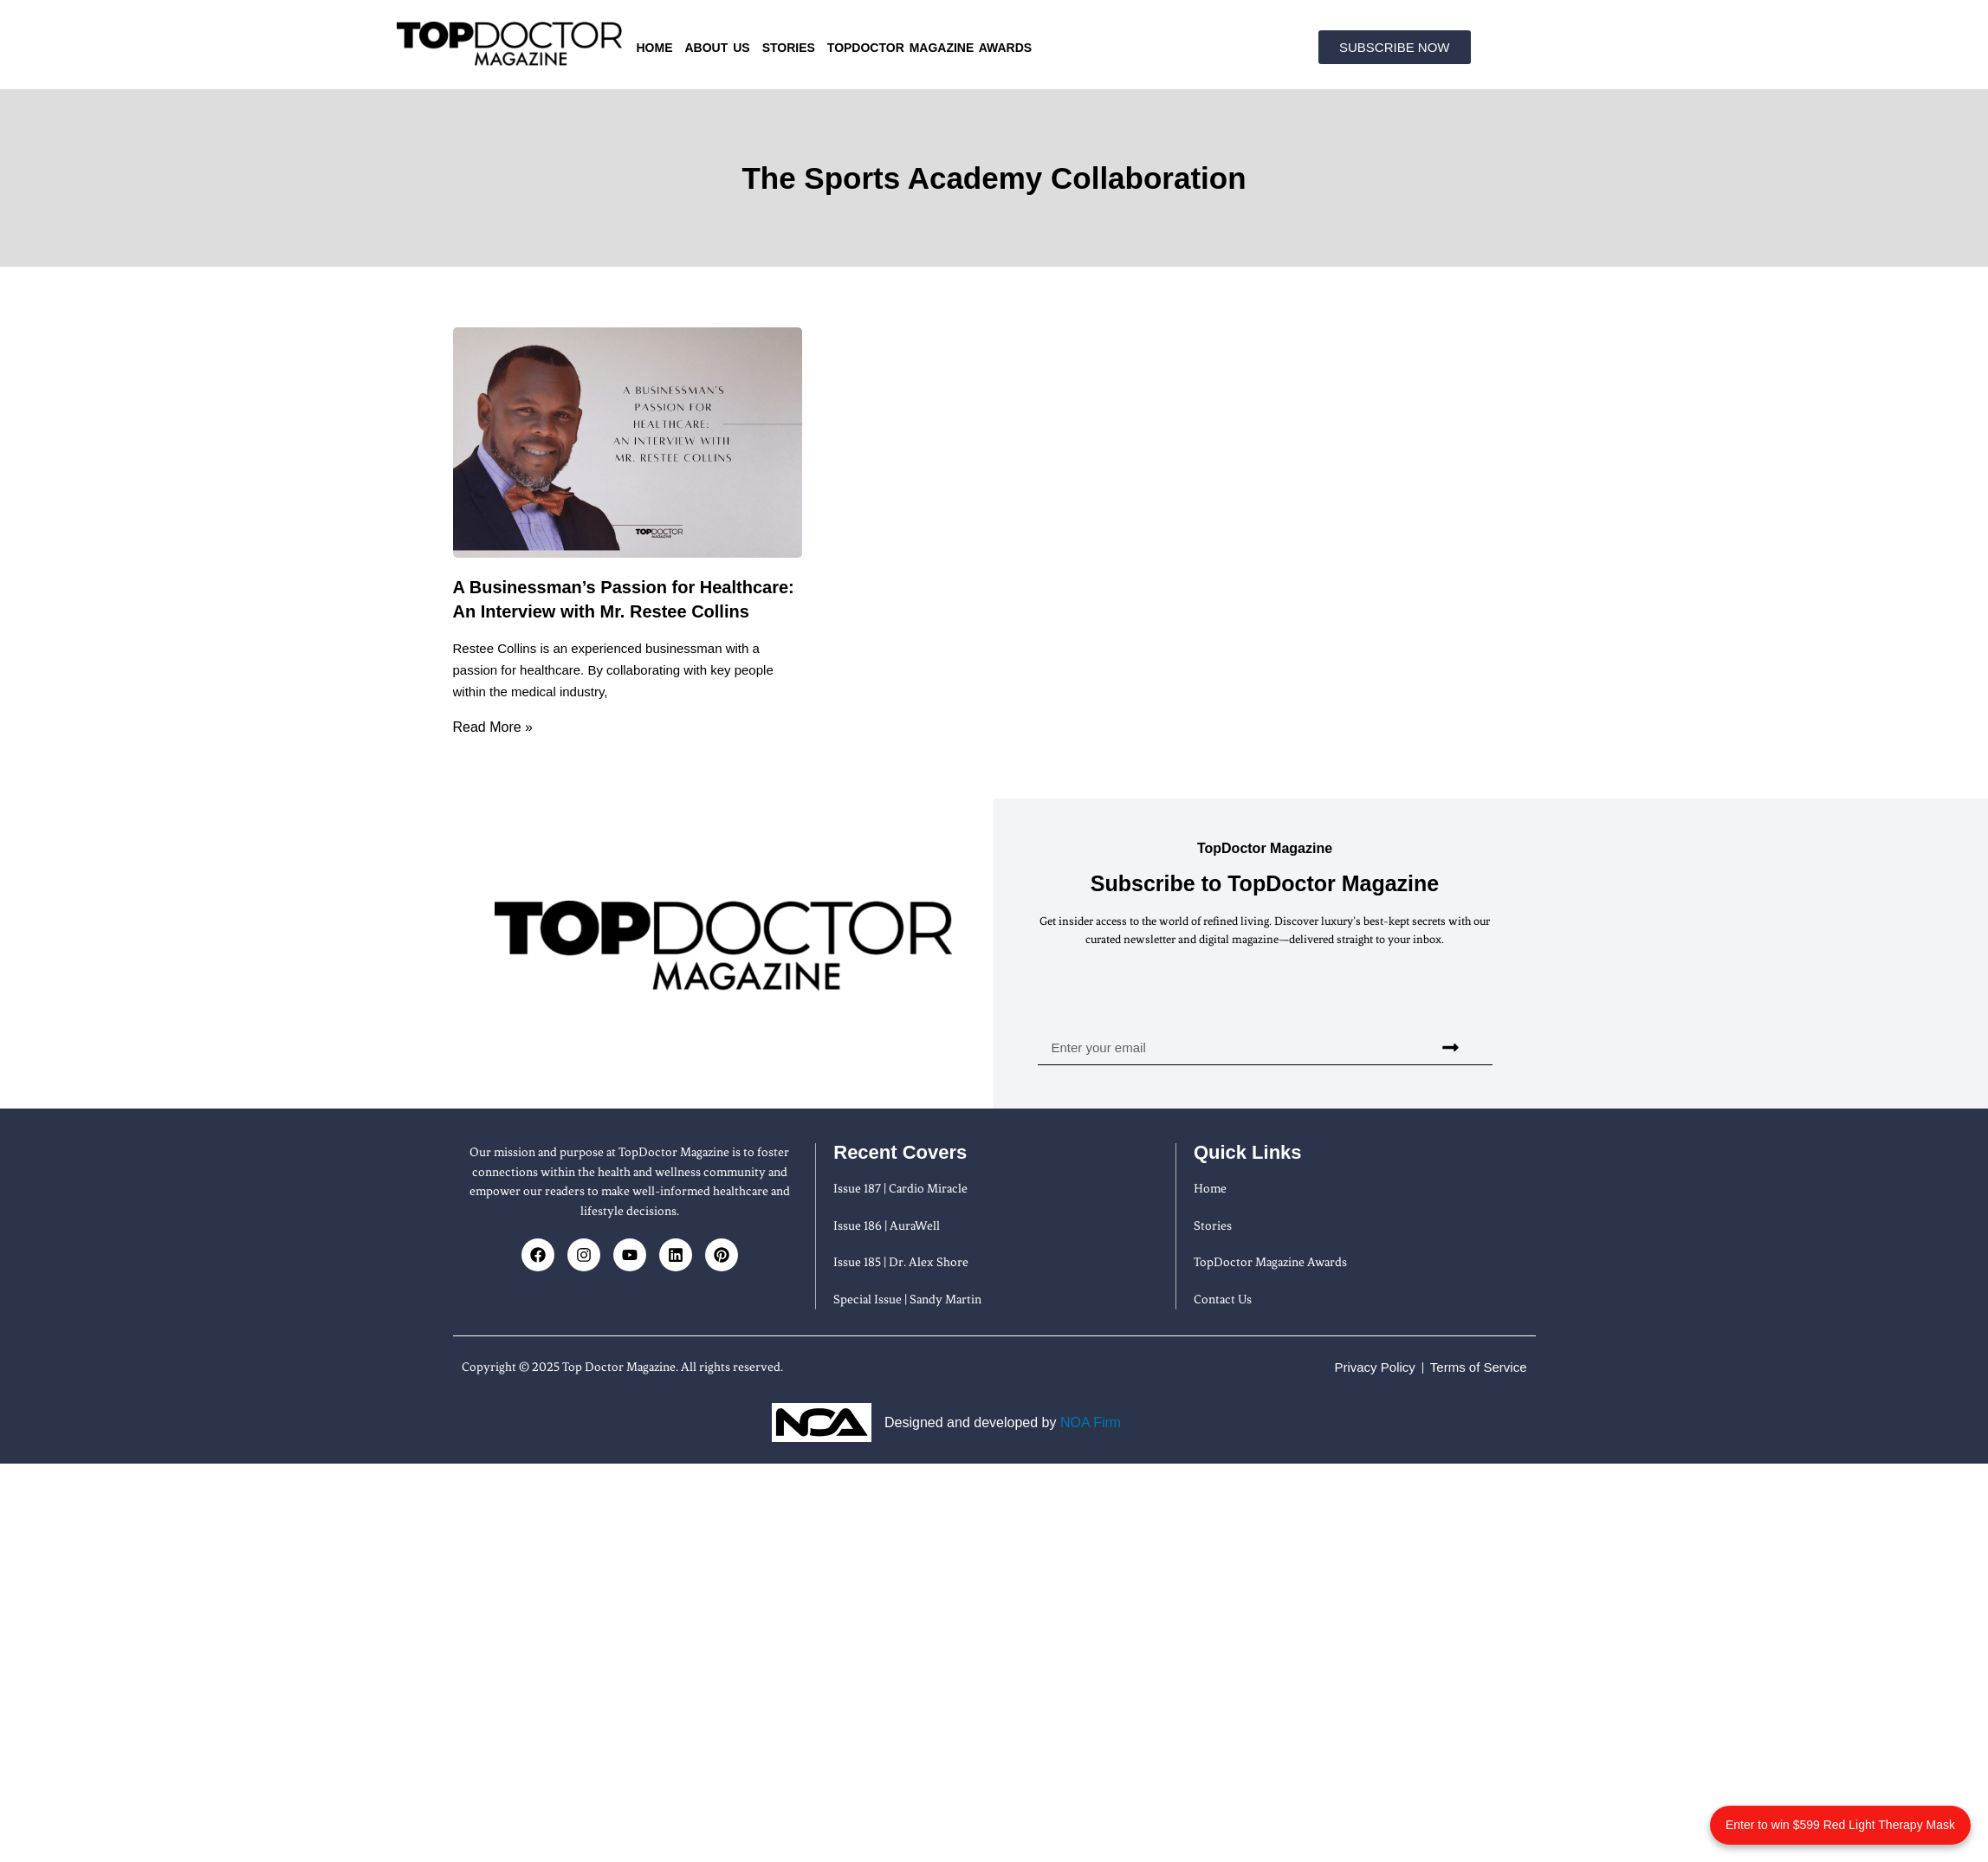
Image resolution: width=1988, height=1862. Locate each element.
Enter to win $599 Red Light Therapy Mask (1840, 1825)
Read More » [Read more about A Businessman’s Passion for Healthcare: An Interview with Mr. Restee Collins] (493, 727)
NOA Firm (1090, 1422)
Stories (788, 48)
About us (717, 48)
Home (655, 48)
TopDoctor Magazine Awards (929, 48)
